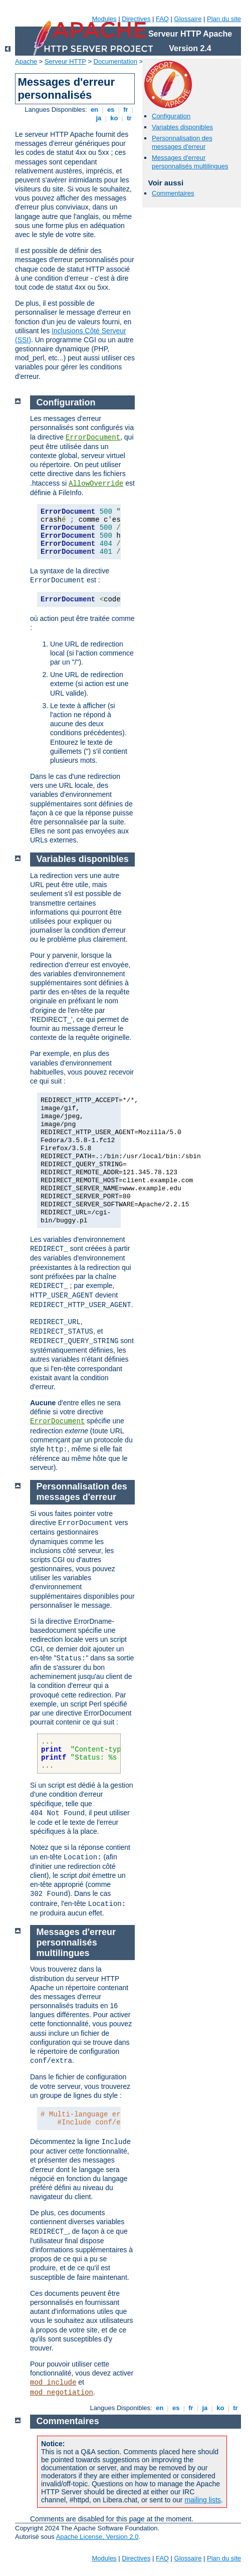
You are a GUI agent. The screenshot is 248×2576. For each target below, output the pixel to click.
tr (129, 118)
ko (114, 118)
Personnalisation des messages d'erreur (182, 142)
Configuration (171, 116)
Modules (104, 19)
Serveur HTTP (65, 61)
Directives (136, 19)
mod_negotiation (61, 2393)
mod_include (53, 2383)
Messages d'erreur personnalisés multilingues (190, 162)
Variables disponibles (182, 127)
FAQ (162, 19)
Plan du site (224, 19)
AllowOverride (96, 484)
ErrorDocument (93, 438)
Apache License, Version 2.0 (97, 2536)
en (94, 109)
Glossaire (188, 19)
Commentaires (173, 193)
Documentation (115, 61)
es (110, 109)
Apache (26, 61)
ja (98, 118)
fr (126, 109)
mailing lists (202, 2500)
